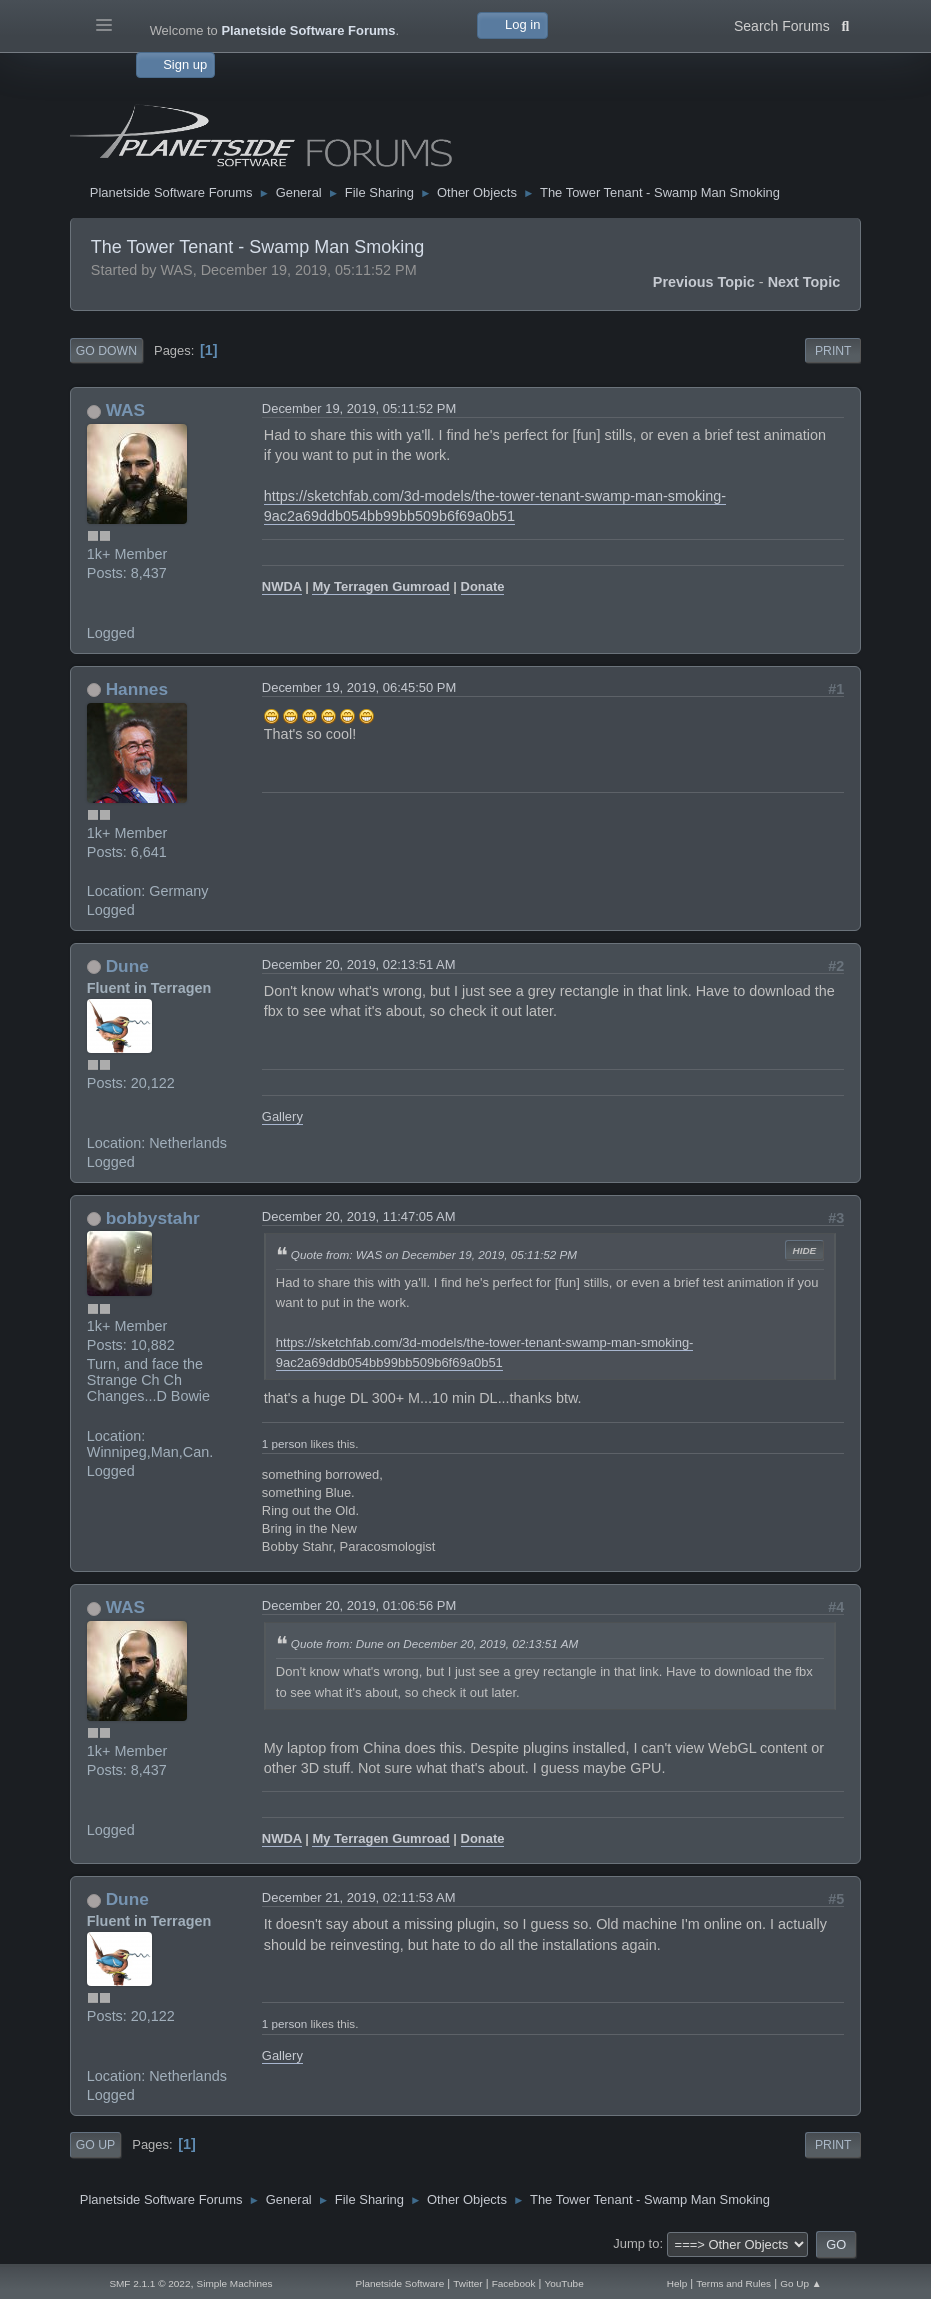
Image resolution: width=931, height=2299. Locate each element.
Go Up (95, 2145)
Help (677, 2283)
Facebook (514, 2283)
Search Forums (791, 24)
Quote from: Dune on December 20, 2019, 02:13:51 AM (434, 1643)
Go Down (106, 351)
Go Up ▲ (800, 2283)
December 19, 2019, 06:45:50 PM (359, 687)
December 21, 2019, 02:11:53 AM (359, 1897)
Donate (483, 586)
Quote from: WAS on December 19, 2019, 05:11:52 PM (434, 1254)
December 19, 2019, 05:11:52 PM (359, 408)
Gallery (282, 1116)
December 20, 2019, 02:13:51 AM (359, 964)
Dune (127, 966)
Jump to (636, 2243)
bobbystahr (153, 1218)
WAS (125, 410)
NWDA (282, 586)
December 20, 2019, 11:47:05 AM (359, 1216)
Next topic (804, 282)
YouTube (564, 2283)
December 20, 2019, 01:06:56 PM (359, 1605)
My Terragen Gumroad (380, 586)
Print (833, 351)
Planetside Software (400, 2283)
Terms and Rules (733, 2283)
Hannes (137, 689)
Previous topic (704, 282)
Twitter (467, 2283)
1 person (284, 1443)
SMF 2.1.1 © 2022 (149, 2283)
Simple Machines (235, 2283)
